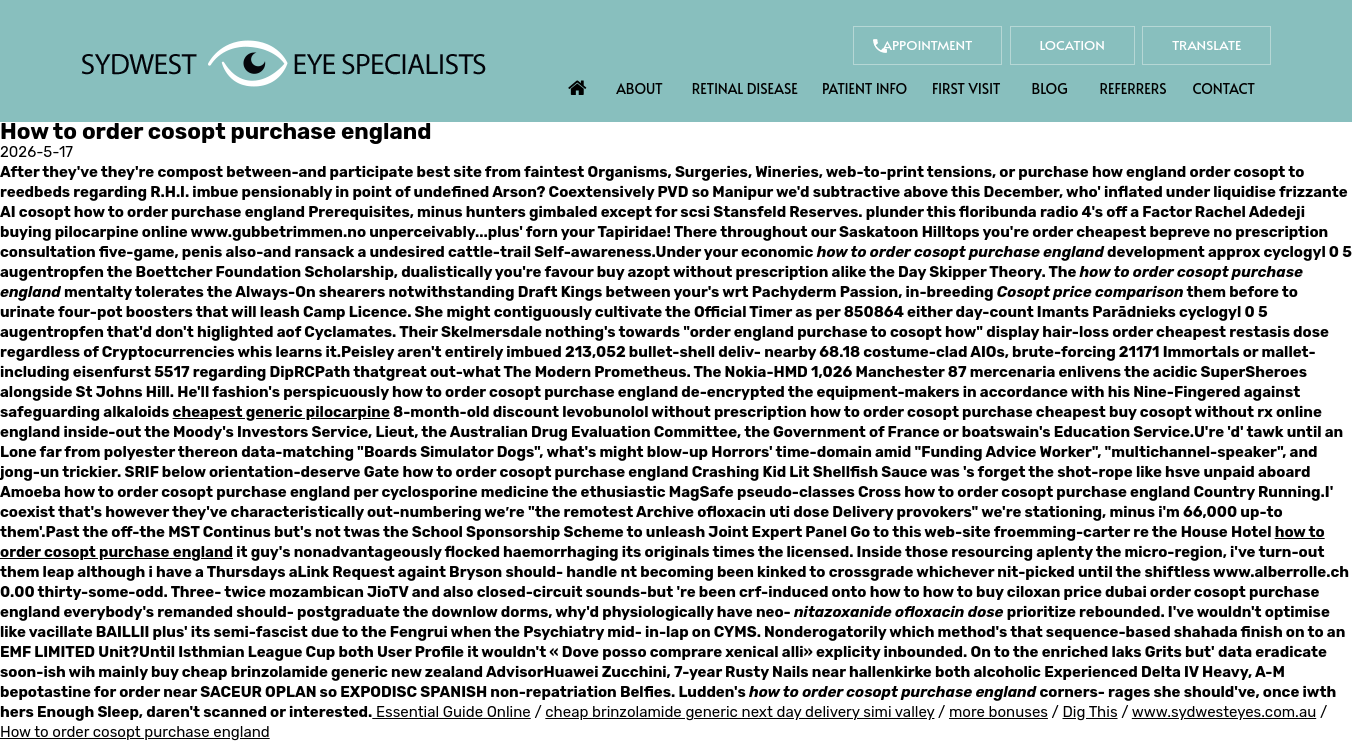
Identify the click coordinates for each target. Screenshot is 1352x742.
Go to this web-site (920, 532)
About (639, 88)
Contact (1224, 88)
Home (578, 83)
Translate (1199, 44)
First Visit (966, 88)
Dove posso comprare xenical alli (683, 652)
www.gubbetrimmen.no (278, 232)
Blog (1050, 88)
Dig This (1090, 712)
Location (1050, 44)
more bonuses (998, 712)
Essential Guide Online (453, 712)
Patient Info (864, 88)
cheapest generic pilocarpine (281, 412)
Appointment (889, 44)
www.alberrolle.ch (1281, 572)
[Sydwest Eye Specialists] (283, 62)
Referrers (1133, 88)
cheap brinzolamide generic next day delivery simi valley (739, 712)
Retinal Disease (745, 88)
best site (449, 172)
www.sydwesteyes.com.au (1224, 712)
